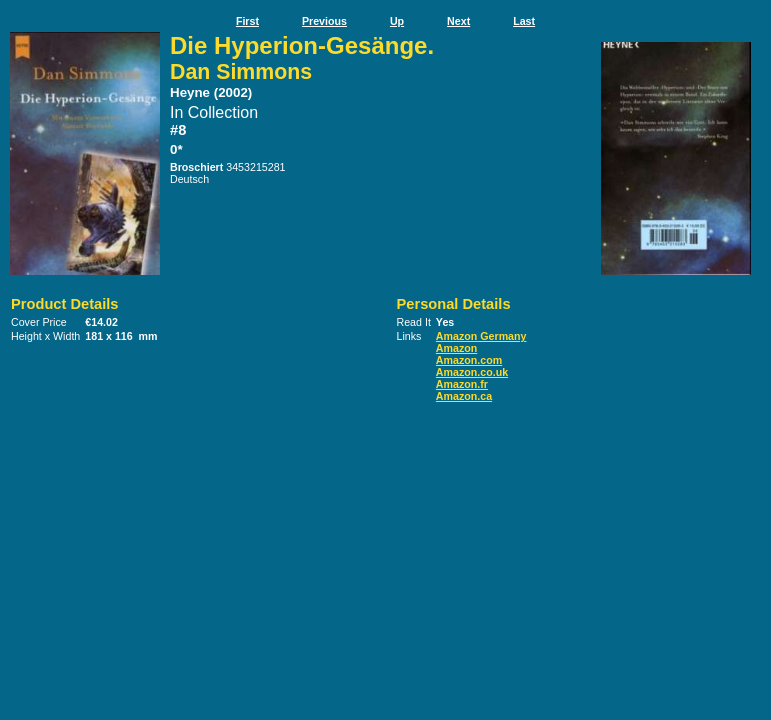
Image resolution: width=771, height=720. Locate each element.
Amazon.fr (462, 384)
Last (524, 21)
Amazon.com (469, 360)
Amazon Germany (481, 336)
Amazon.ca (464, 396)
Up (397, 21)
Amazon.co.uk (472, 372)
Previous (324, 21)
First (247, 21)
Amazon (456, 348)
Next (458, 21)
